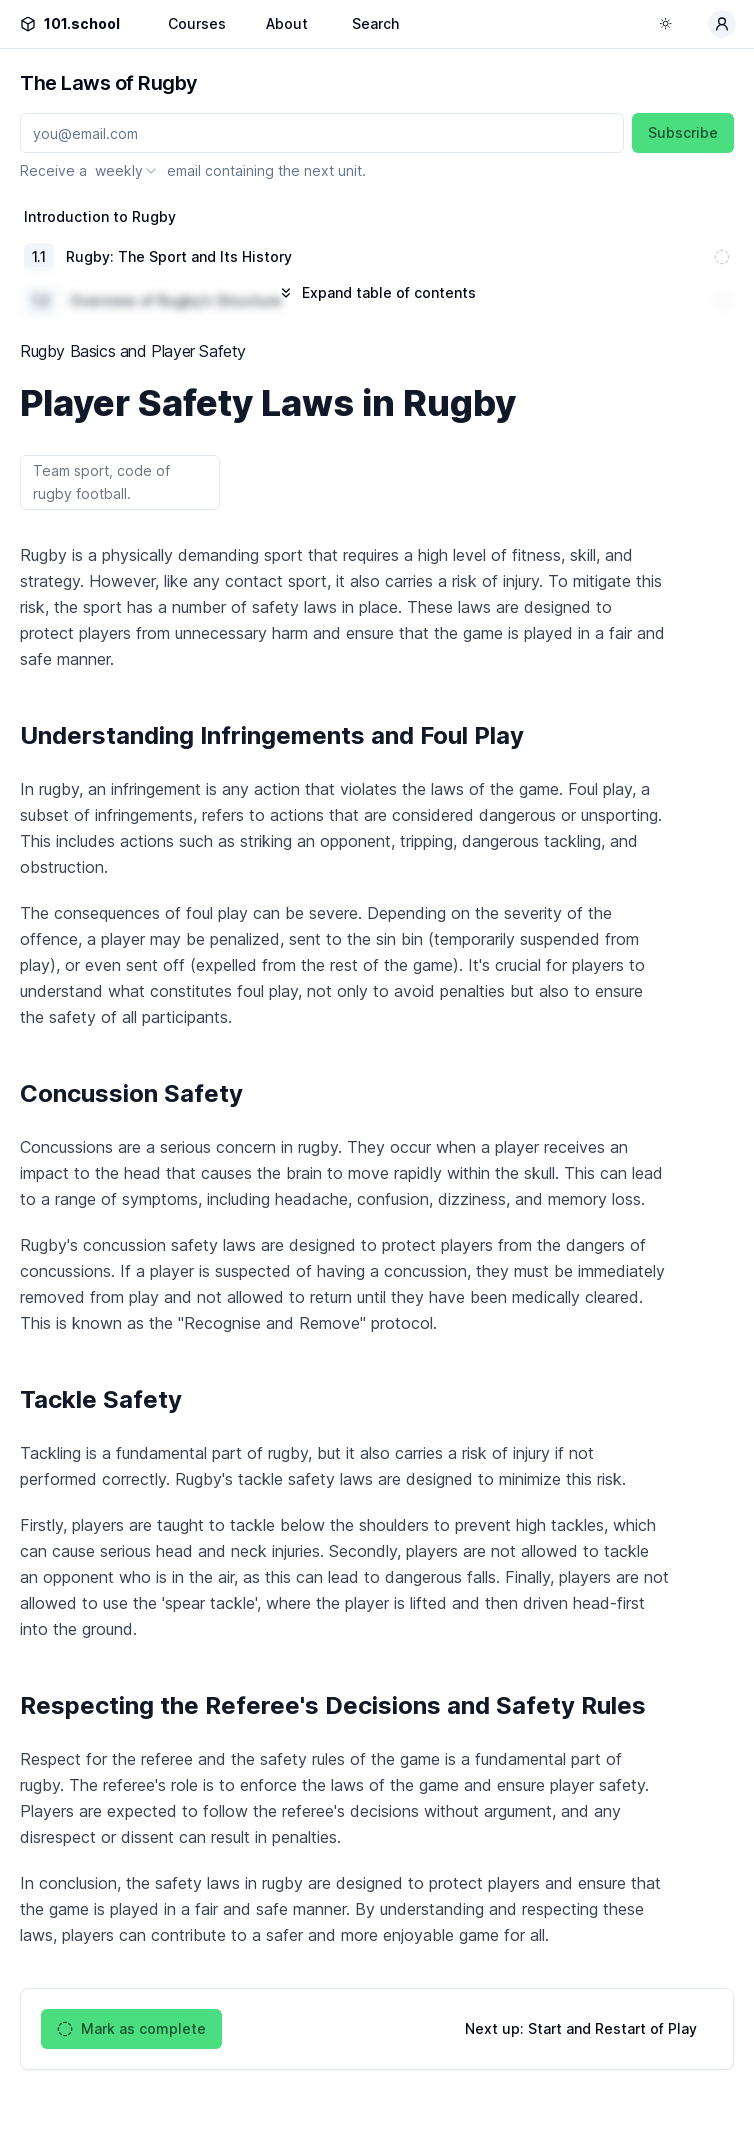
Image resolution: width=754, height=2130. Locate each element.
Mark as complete (131, 2029)
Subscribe (683, 132)
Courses (197, 23)
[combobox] (127, 171)
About (287, 23)
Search (375, 23)
